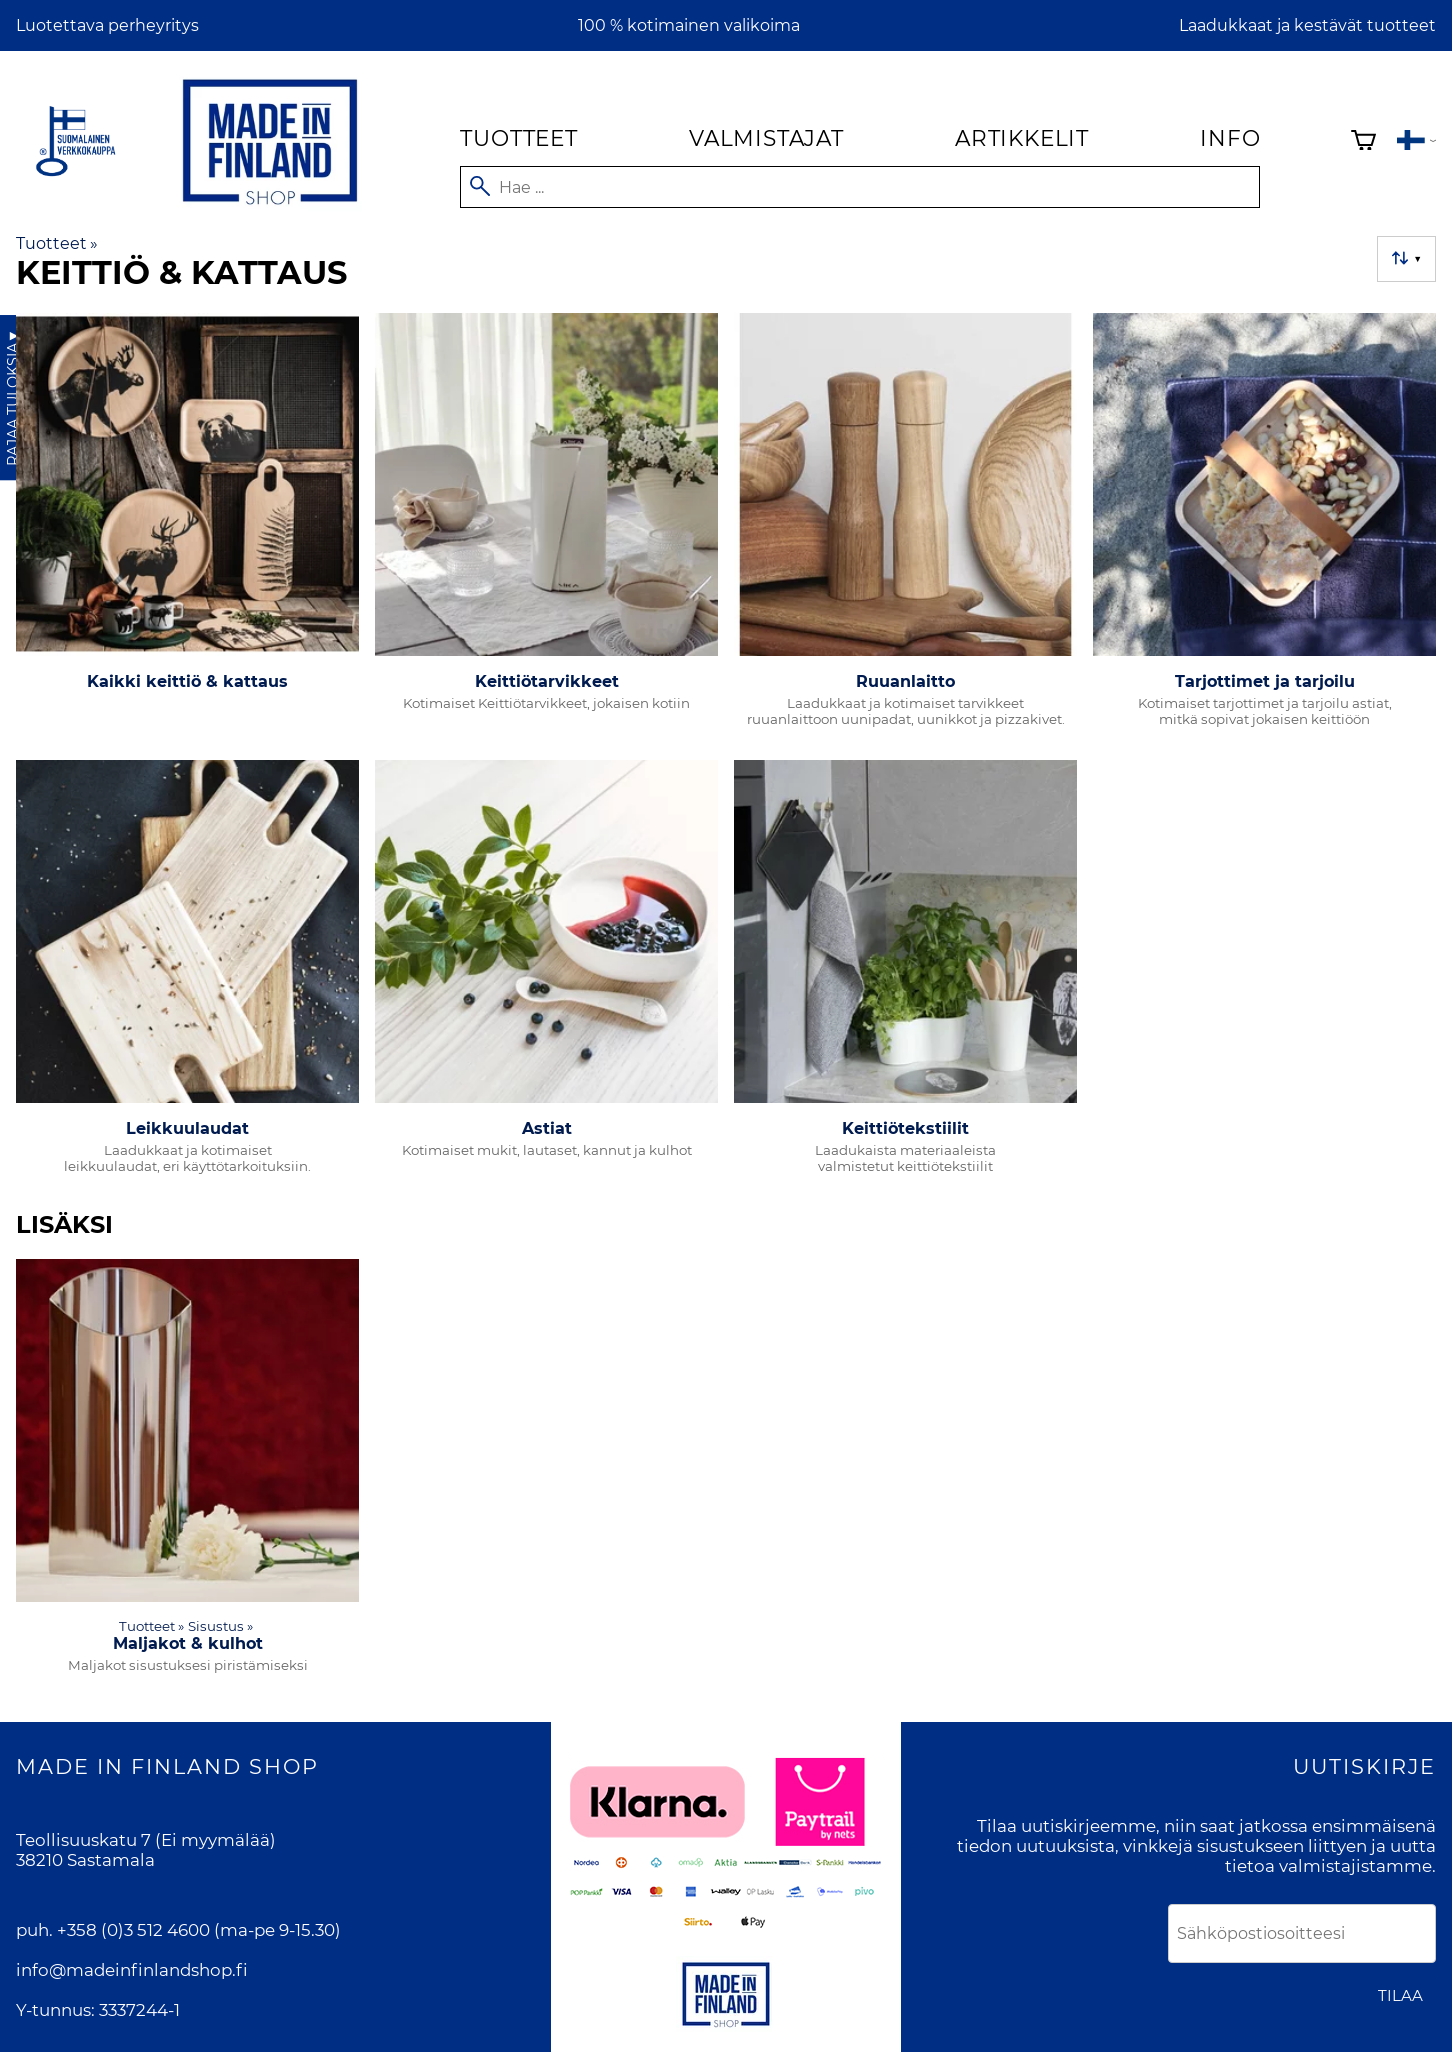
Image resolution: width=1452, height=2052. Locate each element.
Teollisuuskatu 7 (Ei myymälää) (146, 1840)
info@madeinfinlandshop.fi (132, 1970)
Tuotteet (518, 138)
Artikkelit (1022, 138)
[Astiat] (546, 975)
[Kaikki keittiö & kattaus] (187, 528)
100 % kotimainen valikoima (689, 25)
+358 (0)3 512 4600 (133, 1930)
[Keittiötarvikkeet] (546, 528)
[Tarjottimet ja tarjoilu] (1264, 528)
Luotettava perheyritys (107, 25)
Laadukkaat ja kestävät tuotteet (1307, 25)
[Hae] (860, 187)
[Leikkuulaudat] (187, 975)
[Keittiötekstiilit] (905, 975)
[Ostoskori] (1363, 142)
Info (1230, 138)
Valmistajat (766, 138)
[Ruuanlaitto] (905, 528)
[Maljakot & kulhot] (187, 1474)
